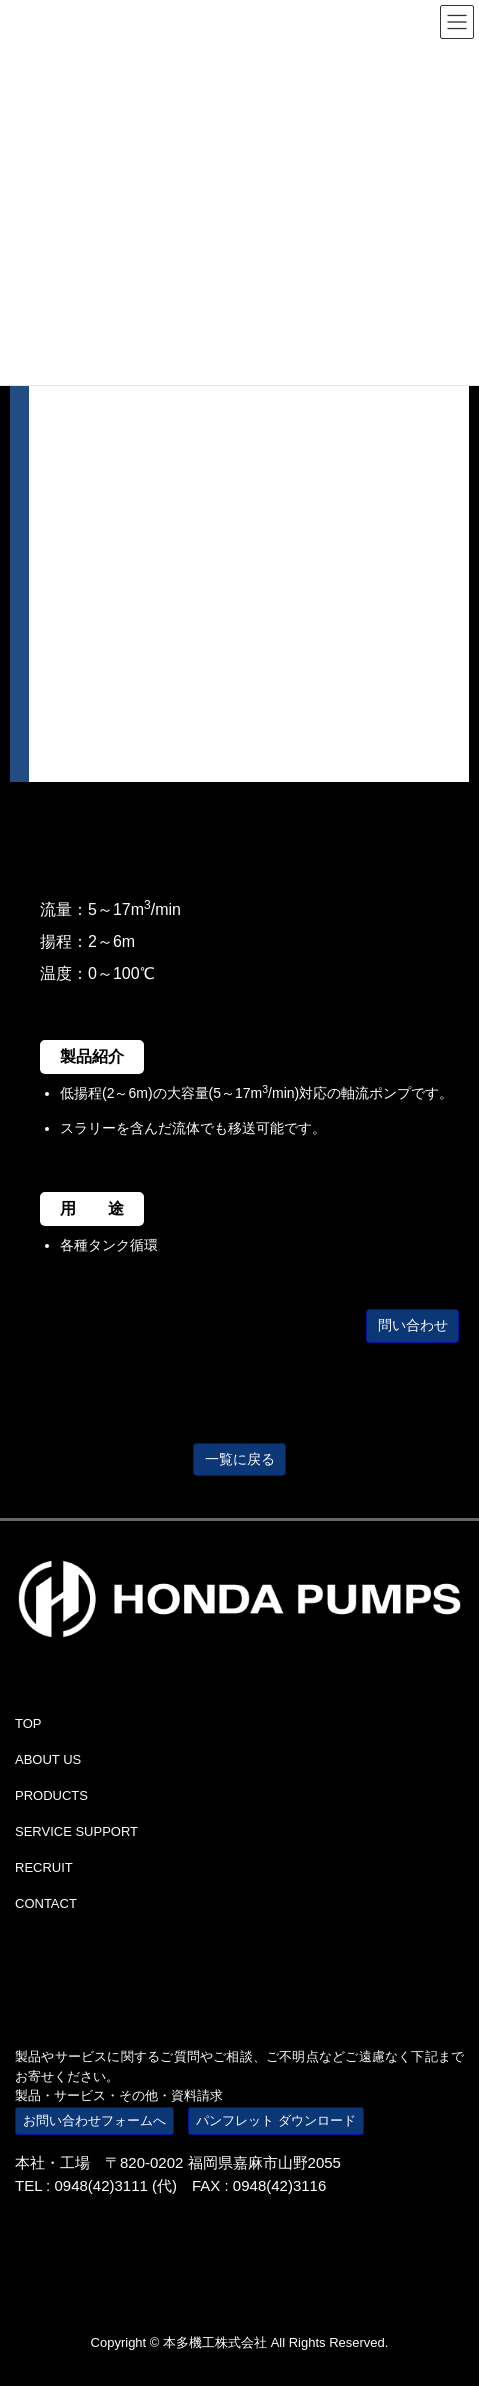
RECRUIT (44, 1867)
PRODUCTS (51, 1795)
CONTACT (46, 1903)
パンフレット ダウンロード (276, 2120)
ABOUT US (48, 1759)
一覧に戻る (240, 1459)
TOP (28, 1723)
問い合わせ (413, 1325)
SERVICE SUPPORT (76, 1831)
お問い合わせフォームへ (94, 2120)
